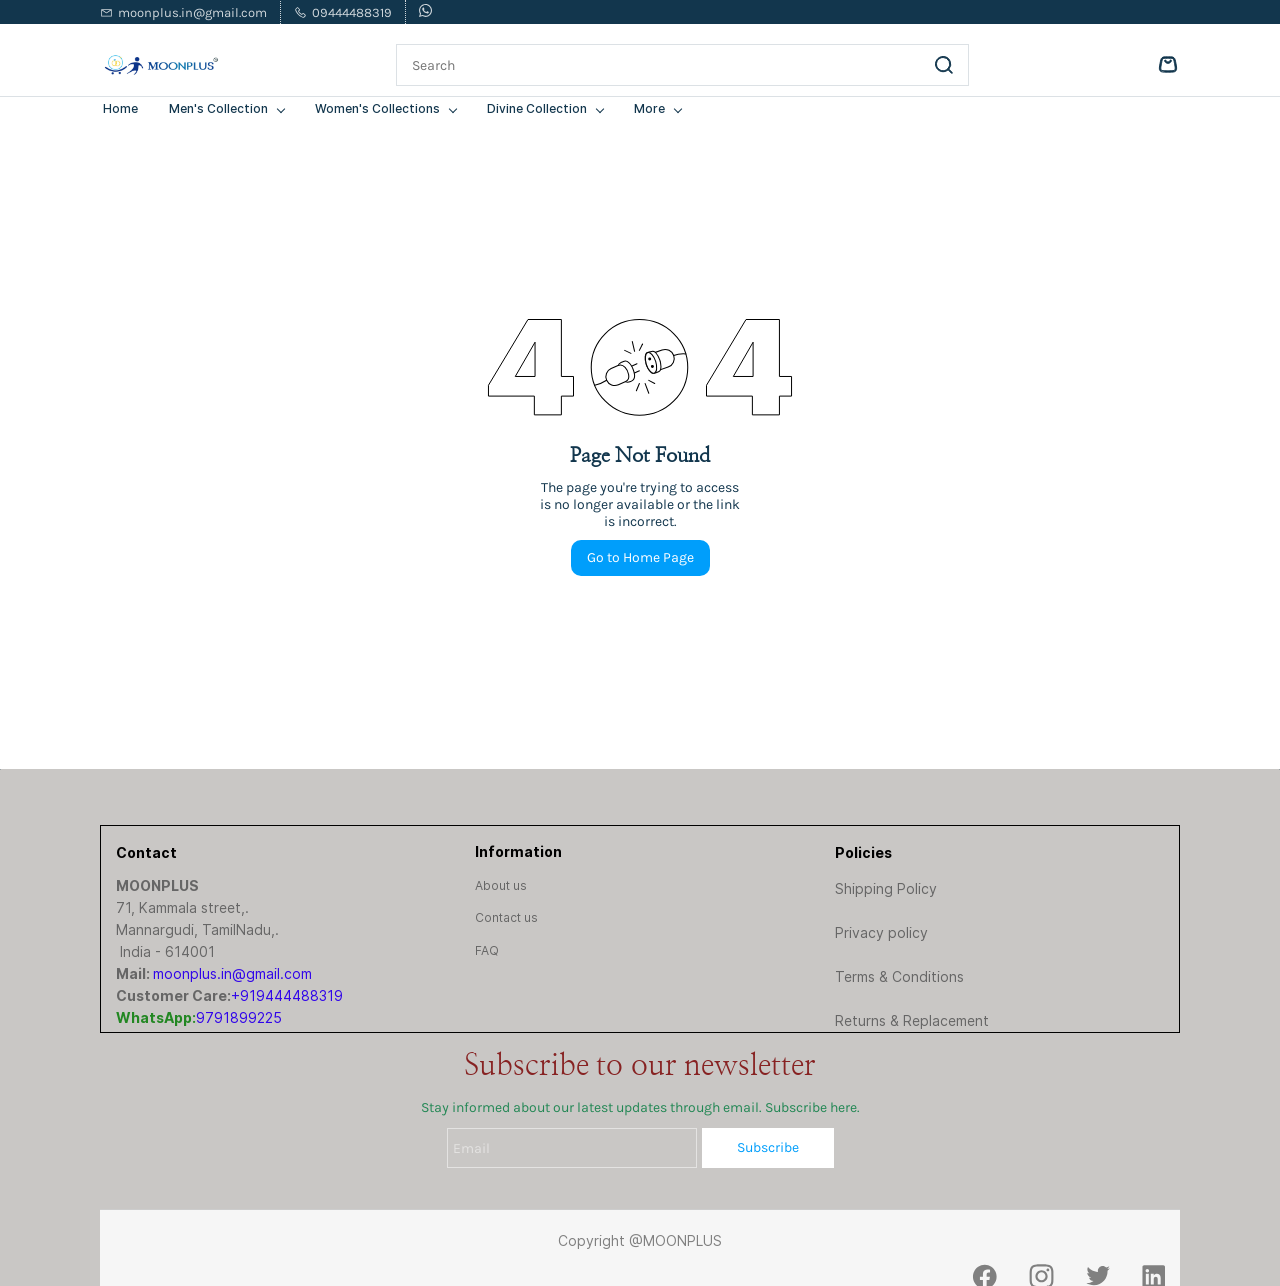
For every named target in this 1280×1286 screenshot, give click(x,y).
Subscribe (768, 1147)
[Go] (940, 65)
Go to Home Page (640, 557)
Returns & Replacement (912, 1020)
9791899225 (239, 1017)
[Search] (659, 65)
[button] (501, 885)
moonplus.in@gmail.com (232, 973)
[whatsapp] (425, 12)
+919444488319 (287, 995)
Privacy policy (881, 932)
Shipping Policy (886, 888)
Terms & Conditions (899, 976)
